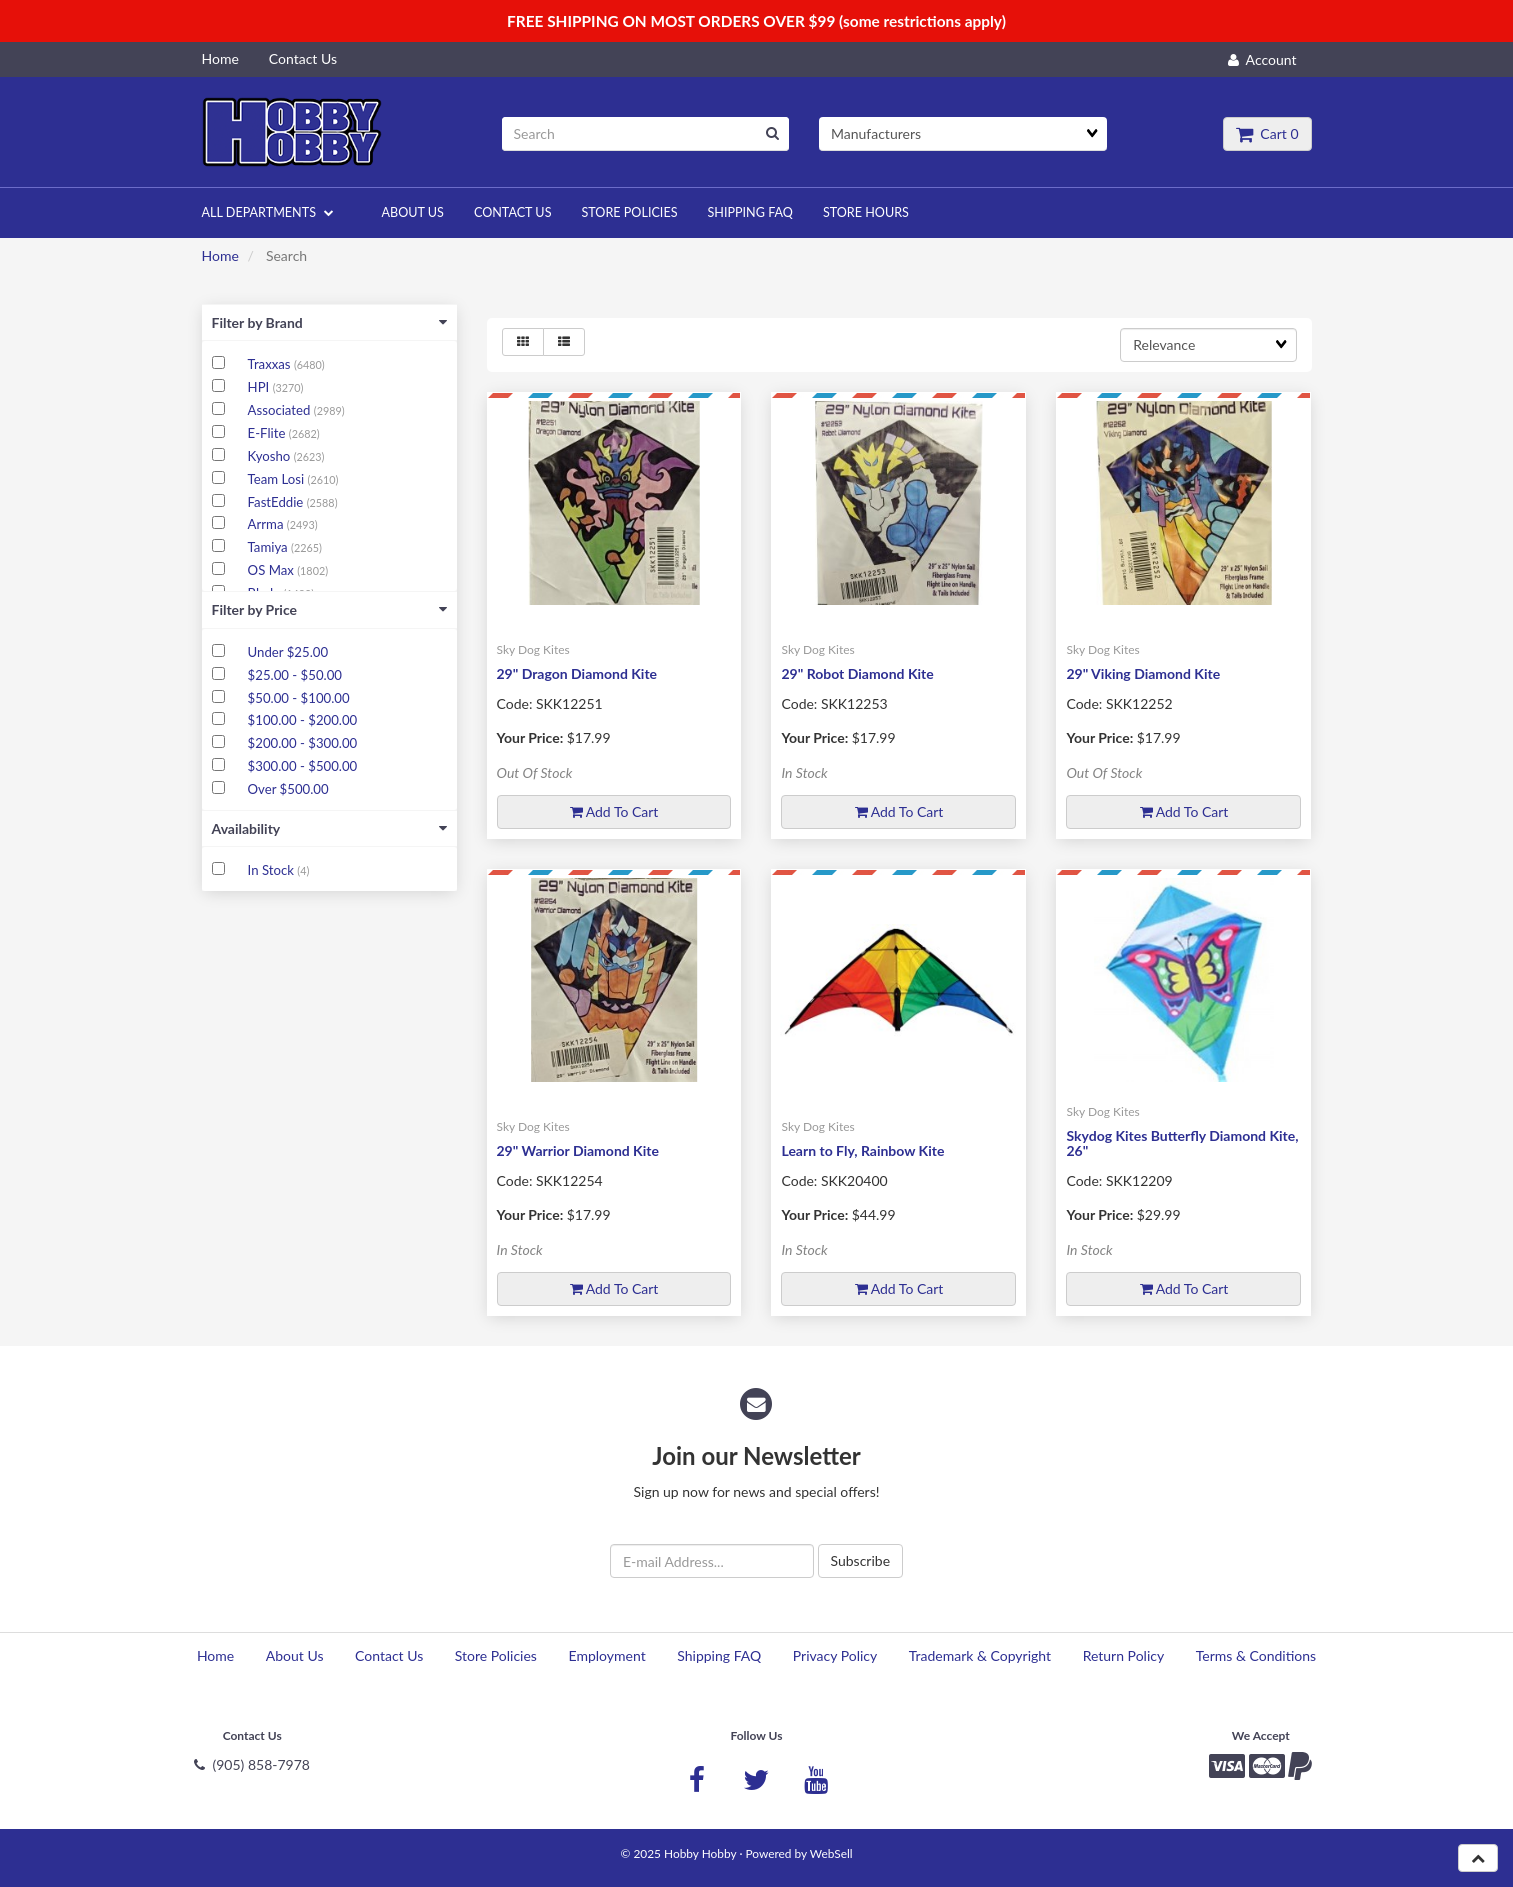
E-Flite (268, 433)
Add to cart (614, 811)
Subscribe (861, 1560)
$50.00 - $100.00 (299, 698)
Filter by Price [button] (329, 609)
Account (1262, 59)
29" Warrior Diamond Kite (578, 1150)
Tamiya (269, 547)
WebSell (831, 1853)
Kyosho (271, 456)
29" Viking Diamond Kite (1143, 673)
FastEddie (277, 502)
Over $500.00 (288, 789)
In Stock (273, 870)
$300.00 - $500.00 (303, 766)
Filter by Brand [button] (329, 322)
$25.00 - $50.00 (295, 675)
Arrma (267, 524)
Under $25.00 (288, 652)
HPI (260, 387)
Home (220, 255)
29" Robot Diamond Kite (857, 673)
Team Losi (278, 479)
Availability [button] (329, 828)
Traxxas (271, 364)
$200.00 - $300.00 (303, 743)
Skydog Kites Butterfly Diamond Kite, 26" (1182, 1143)
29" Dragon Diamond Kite (577, 673)
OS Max (273, 570)
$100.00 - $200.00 (303, 720)
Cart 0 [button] (1267, 133)
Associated (281, 410)
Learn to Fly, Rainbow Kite (862, 1150)
